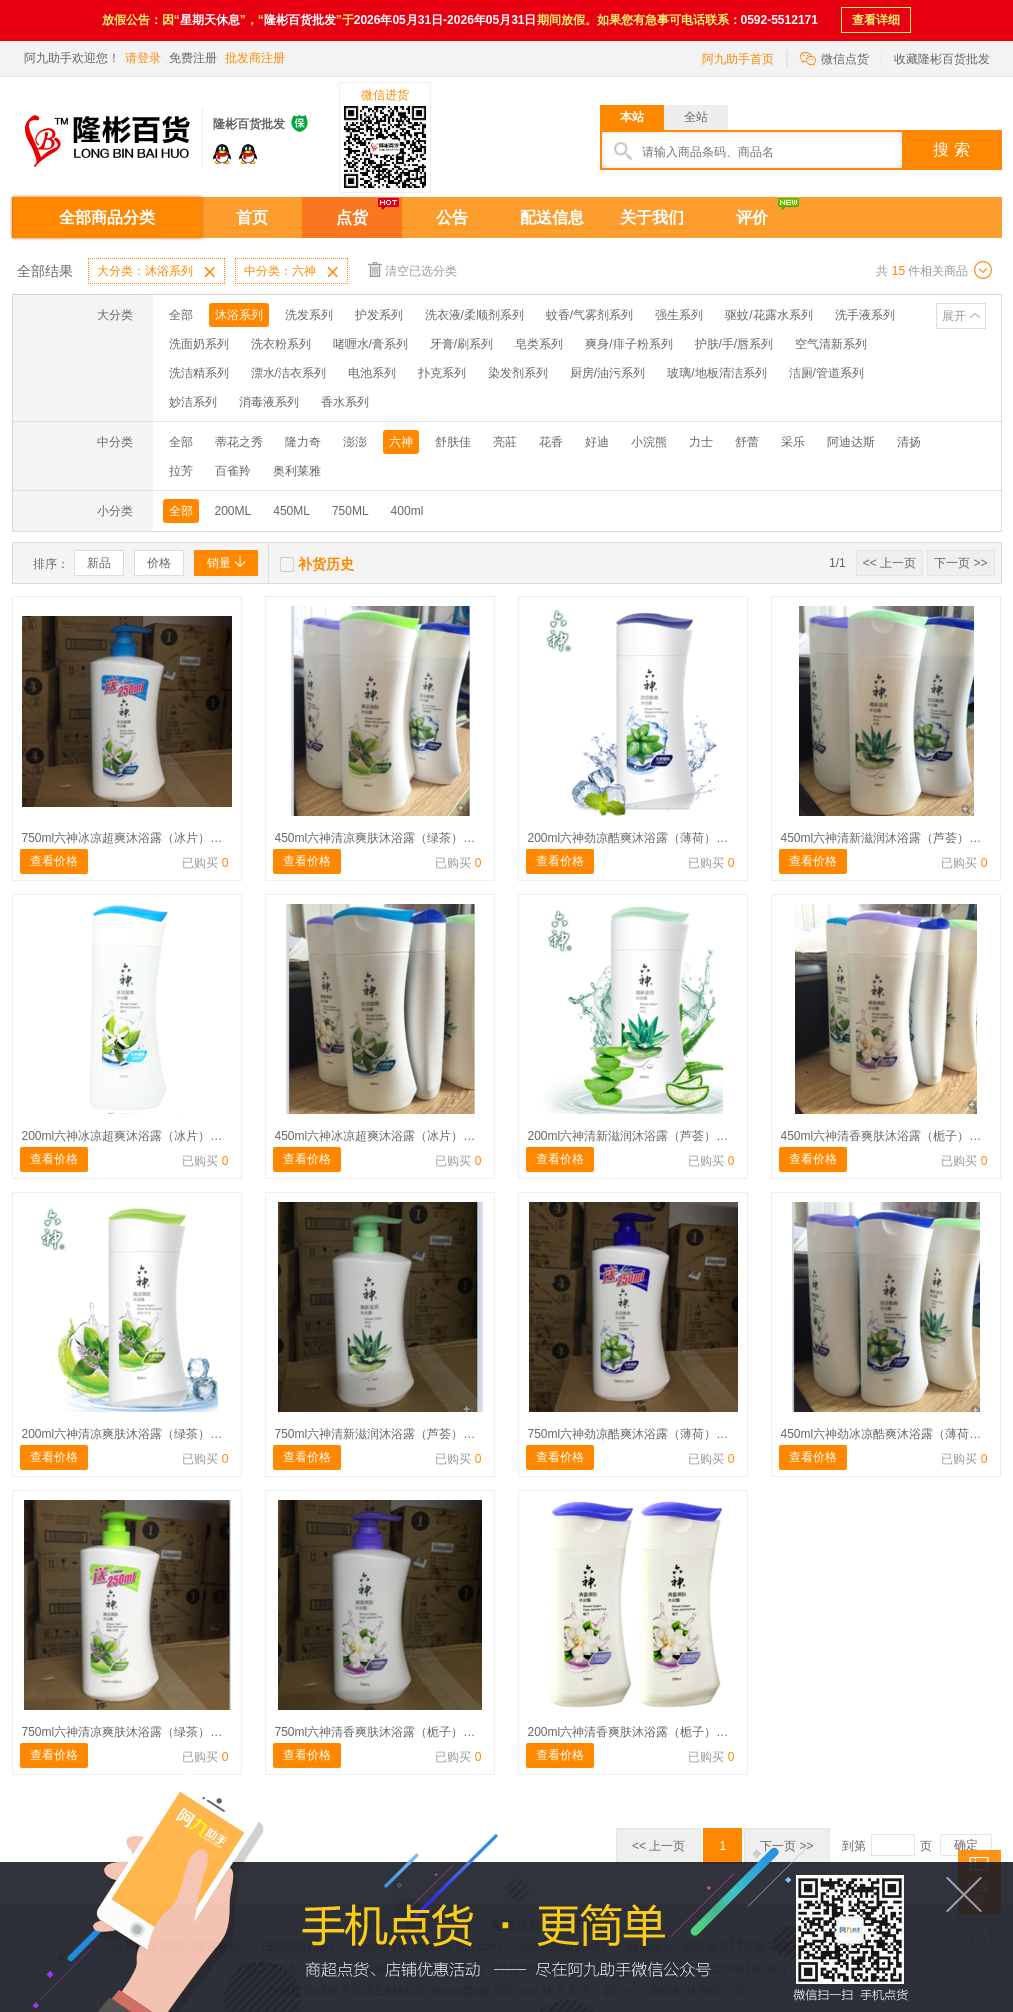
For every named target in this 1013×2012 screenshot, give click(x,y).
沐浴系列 (239, 315)
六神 (401, 442)
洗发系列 (309, 315)
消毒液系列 (269, 402)
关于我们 (652, 217)
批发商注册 (255, 58)
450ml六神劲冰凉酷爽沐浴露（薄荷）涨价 (893, 1434)
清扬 (909, 442)
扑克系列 (442, 373)
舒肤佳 (453, 442)
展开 (954, 316)
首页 (252, 217)
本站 (632, 117)
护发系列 (379, 315)
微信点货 (834, 57)
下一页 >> (960, 563)
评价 (752, 217)
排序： (51, 564)
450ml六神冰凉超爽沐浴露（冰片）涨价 (381, 1136)
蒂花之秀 (239, 442)
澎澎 (355, 442)
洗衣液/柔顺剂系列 (474, 315)
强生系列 (679, 315)
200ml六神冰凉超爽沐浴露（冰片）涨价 (128, 1136)
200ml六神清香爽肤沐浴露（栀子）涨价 (634, 1732)
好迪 (597, 442)
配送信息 (552, 217)
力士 (701, 442)
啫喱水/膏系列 (370, 344)
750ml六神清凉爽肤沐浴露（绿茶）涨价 (128, 1732)
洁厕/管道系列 (826, 373)
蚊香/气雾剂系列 (589, 315)
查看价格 (54, 861)
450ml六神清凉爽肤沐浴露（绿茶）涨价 (381, 838)
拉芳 (181, 471)
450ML (291, 511)
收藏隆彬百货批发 (942, 59)
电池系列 (372, 373)
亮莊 (505, 442)
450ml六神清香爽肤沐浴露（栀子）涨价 (887, 1136)
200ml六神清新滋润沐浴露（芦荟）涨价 (634, 1136)
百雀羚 (233, 471)
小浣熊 (649, 442)
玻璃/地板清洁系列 (716, 373)
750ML (350, 511)
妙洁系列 (193, 402)
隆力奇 (303, 442)
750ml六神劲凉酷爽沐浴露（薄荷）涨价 (634, 1434)
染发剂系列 (518, 373)
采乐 (793, 442)
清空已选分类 (412, 269)
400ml (407, 511)
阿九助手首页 (738, 59)
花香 (551, 442)
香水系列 (345, 402)
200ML (233, 511)
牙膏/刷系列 (461, 344)
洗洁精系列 (199, 373)
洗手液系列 (865, 315)
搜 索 (951, 149)
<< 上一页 (889, 563)
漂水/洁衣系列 (288, 373)
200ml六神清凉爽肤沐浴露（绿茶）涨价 (128, 1434)
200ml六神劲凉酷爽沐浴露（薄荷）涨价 (634, 838)
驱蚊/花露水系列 (768, 315)
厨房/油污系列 (607, 373)
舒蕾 (747, 442)
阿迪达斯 (851, 442)
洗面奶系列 (199, 344)
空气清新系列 (831, 344)
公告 (452, 217)
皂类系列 (539, 344)
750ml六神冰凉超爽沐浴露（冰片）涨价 (128, 838)
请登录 (143, 58)
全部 (181, 315)
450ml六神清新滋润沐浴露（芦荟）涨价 (887, 838)
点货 (352, 217)
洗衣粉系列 (281, 344)
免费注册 (193, 58)
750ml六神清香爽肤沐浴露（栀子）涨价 (381, 1732)
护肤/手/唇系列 (734, 344)
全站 (696, 117)
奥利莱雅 (297, 471)
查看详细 (876, 20)
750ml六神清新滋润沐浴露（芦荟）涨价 (381, 1434)
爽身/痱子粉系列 (628, 344)
